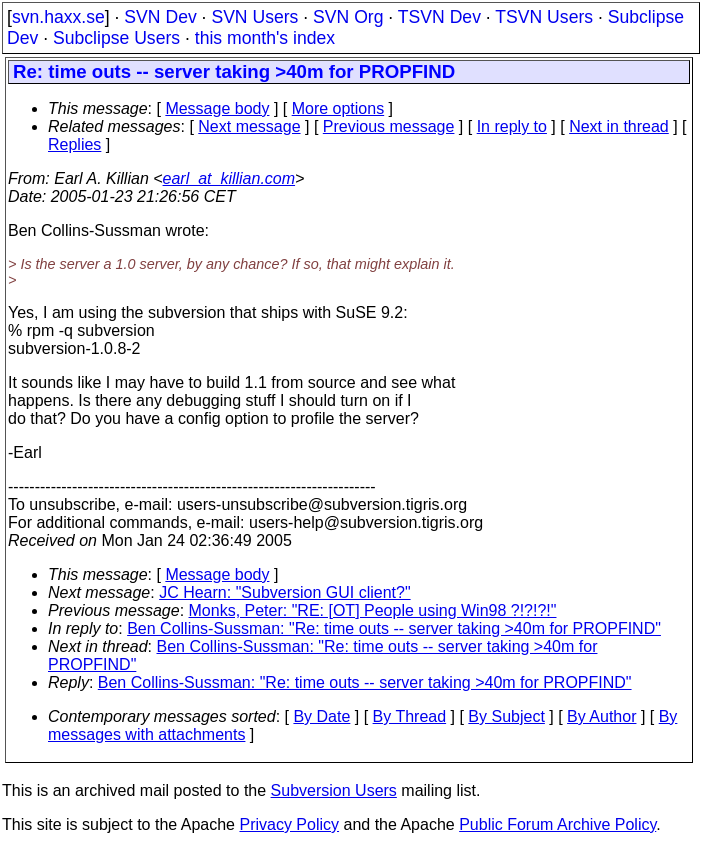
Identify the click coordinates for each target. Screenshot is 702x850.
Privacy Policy (289, 824)
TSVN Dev (439, 17)
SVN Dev (160, 17)
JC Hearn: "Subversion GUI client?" (284, 592)
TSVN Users (544, 17)
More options (338, 108)
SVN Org (348, 17)
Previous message (389, 126)
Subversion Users (334, 790)
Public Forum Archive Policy (557, 824)
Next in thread (619, 126)
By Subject (506, 716)
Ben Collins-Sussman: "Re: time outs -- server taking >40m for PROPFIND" (394, 628)
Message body (217, 108)
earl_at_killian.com (229, 178)
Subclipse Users (116, 38)
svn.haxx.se (58, 17)
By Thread (410, 716)
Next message (249, 126)
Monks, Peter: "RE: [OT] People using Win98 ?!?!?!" (373, 610)
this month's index (265, 38)
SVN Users (254, 17)
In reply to (512, 126)
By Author (601, 716)
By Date (321, 716)
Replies (74, 144)
